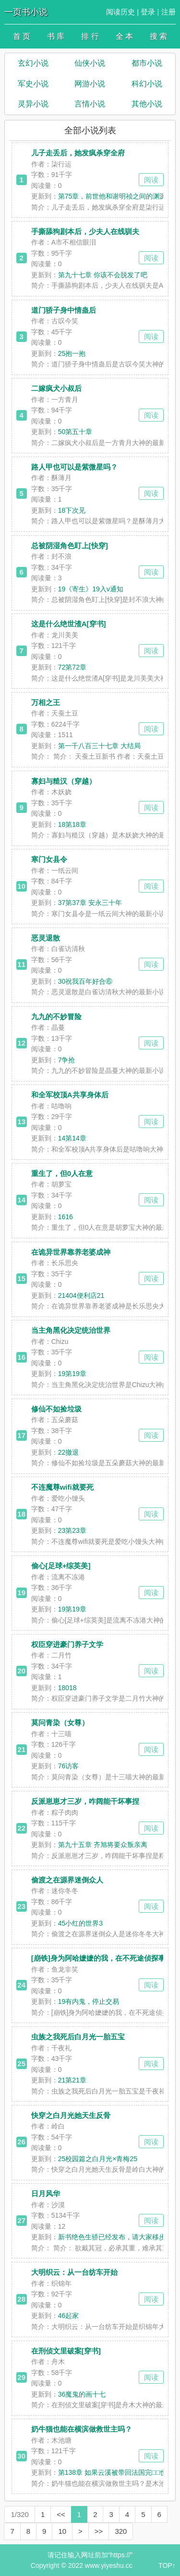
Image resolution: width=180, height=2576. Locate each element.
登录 (148, 12)
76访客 (68, 1766)
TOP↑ (167, 2565)
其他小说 (147, 104)
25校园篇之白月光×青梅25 (97, 2159)
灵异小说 (33, 104)
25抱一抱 (72, 353)
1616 (65, 1217)
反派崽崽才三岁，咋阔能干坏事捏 (85, 1801)
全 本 (124, 36)
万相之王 (45, 702)
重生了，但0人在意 (62, 1173)
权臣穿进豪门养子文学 (67, 1644)
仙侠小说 (89, 63)
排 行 (89, 36)
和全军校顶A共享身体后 (69, 1095)
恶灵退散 (45, 938)
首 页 (21, 36)
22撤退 (68, 1452)
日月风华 (45, 2193)
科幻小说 (147, 84)
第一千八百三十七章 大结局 (99, 746)
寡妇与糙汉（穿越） (63, 781)
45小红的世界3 (80, 1923)
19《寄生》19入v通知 (90, 589)
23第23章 (72, 1530)
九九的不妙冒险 (56, 1016)
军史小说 (33, 84)
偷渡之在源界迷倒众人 (67, 1880)
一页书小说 (26, 12)
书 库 (55, 36)
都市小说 (147, 63)
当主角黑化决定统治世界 (70, 1330)
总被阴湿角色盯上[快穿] (69, 545)
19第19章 (72, 1373)
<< (61, 2514)
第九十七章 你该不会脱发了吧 (102, 275)
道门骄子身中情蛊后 (63, 310)
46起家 (68, 2315)
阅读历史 (120, 12)
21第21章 (72, 2080)
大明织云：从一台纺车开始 (74, 2272)
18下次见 (72, 510)
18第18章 (72, 824)
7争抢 (66, 1060)
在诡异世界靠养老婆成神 (70, 1252)
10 (62, 2531)
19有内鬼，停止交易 (89, 2001)
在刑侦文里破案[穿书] (66, 2351)
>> (99, 2531)
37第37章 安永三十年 (90, 902)
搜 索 (158, 36)
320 (121, 2531)
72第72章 (72, 667)
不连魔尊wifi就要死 (62, 1487)
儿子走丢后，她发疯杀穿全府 (78, 153)
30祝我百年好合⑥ (85, 981)
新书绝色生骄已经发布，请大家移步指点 (118, 2237)
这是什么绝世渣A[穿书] (68, 624)
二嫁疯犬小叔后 (56, 388)
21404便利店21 (81, 1295)
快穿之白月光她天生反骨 (70, 2115)
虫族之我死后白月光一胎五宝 (78, 2037)
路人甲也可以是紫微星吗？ (74, 467)
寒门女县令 (49, 859)
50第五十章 (75, 431)
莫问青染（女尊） (60, 1722)
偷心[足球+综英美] (61, 1566)
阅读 (151, 180)
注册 (168, 12)
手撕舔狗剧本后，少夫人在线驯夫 (85, 231)
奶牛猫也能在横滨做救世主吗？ (81, 2429)
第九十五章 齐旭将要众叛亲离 (102, 1844)
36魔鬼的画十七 (82, 2394)
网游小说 (89, 84)
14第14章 (72, 1138)
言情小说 (89, 104)
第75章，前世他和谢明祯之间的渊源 (112, 196)
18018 (67, 1688)
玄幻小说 (33, 63)
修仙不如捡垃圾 (56, 1409)
